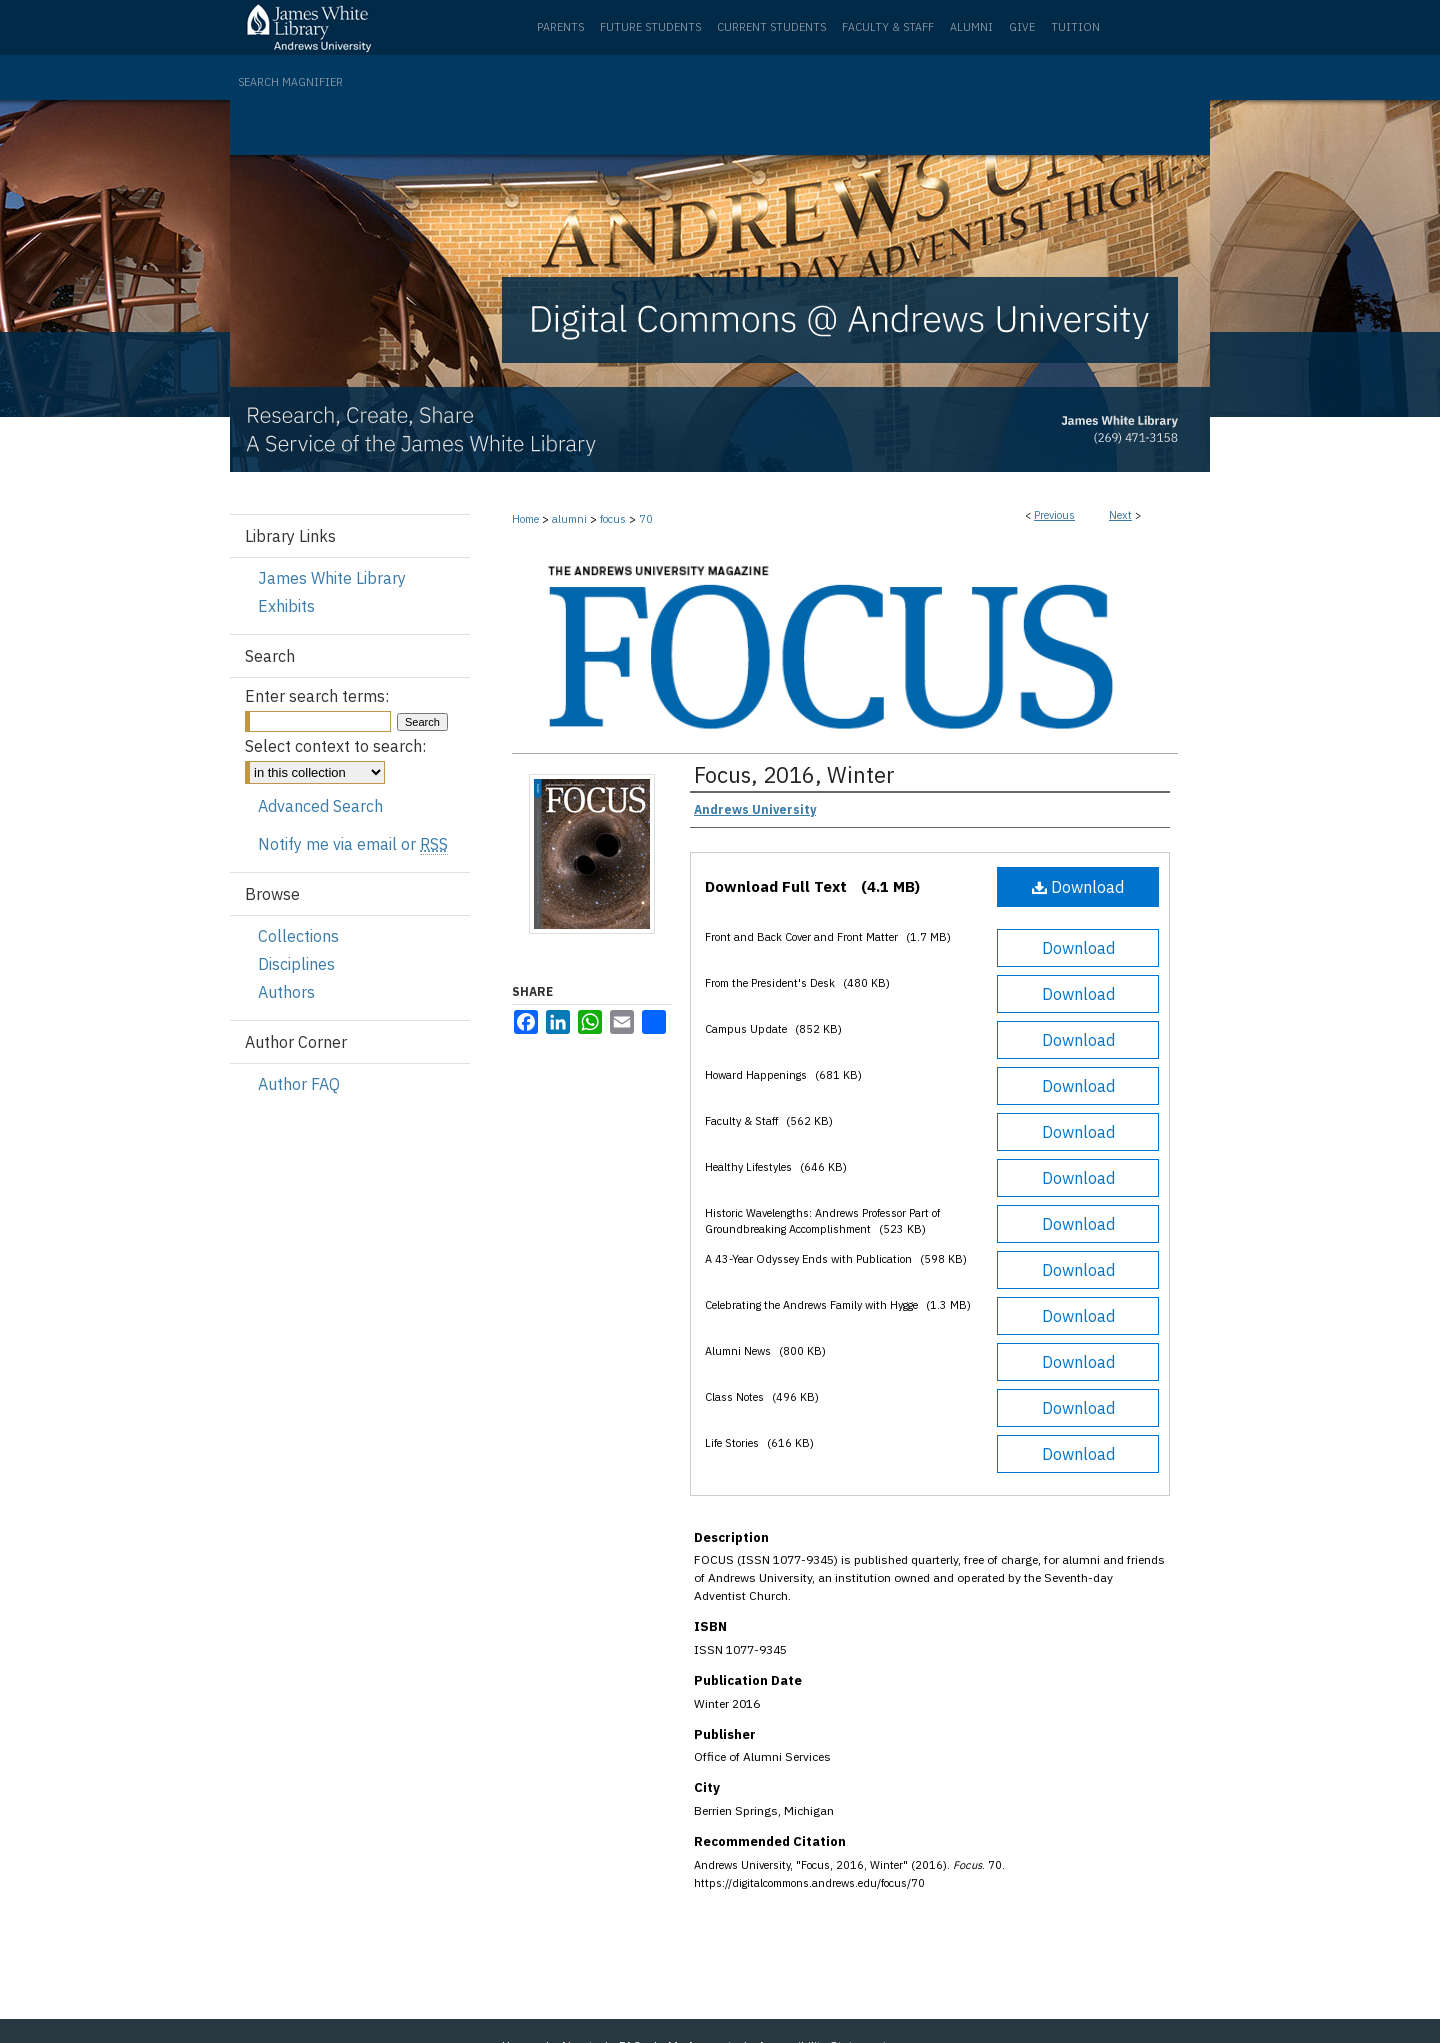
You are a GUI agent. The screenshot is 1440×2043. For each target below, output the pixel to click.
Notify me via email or (353, 844)
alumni (569, 519)
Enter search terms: (317, 696)
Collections (298, 936)
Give (1022, 27)
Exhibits (286, 606)
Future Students (650, 27)
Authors (286, 992)
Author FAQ (299, 1084)
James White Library (332, 578)
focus (613, 519)
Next (1120, 515)
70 (646, 519)
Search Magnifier (290, 82)
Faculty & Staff (888, 27)
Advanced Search (320, 806)
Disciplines (296, 964)
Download (1078, 887)
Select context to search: (335, 746)
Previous (1054, 515)
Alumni (971, 27)
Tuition (1075, 27)
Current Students (771, 27)
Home (525, 519)
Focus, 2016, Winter (794, 774)
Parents (560, 27)
